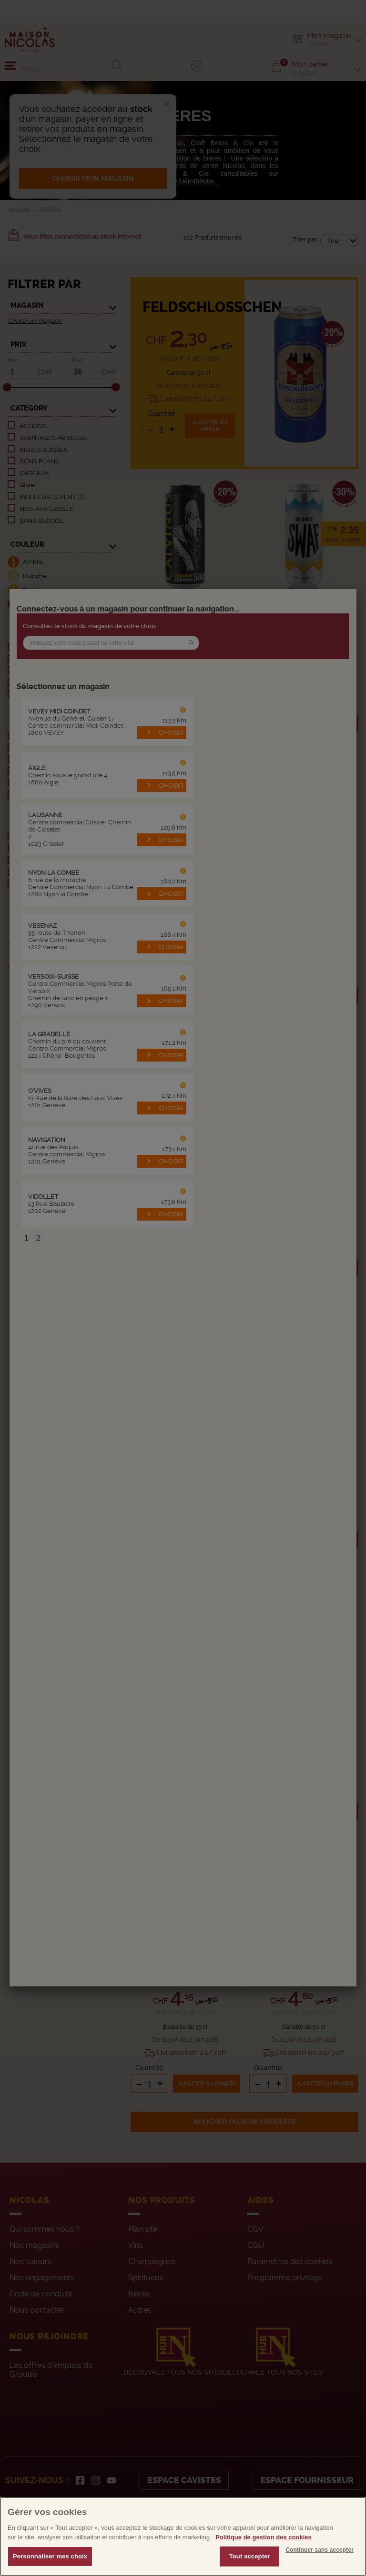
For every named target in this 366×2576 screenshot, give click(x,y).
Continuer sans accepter (319, 2570)
